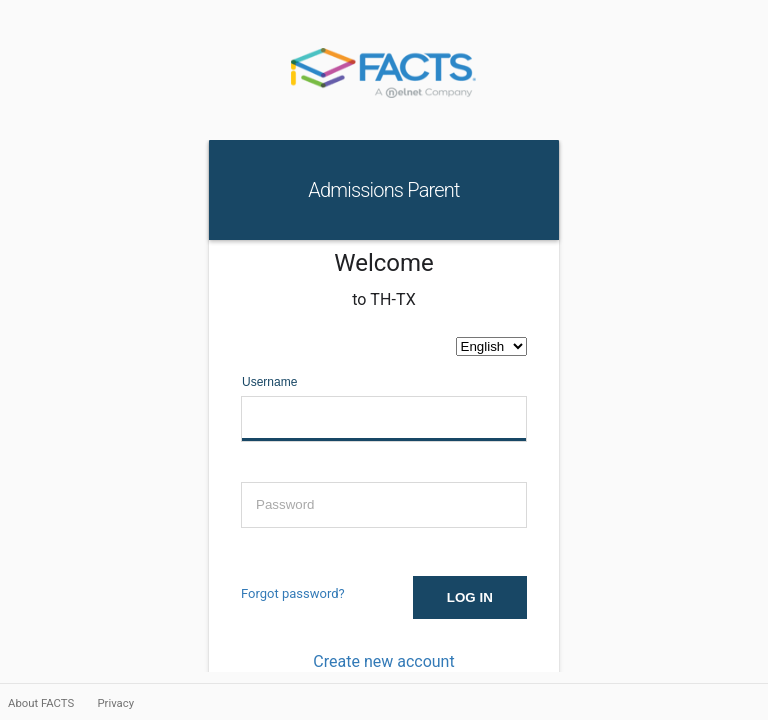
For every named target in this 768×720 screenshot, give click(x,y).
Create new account (383, 661)
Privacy (115, 703)
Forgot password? (293, 593)
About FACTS (42, 703)
